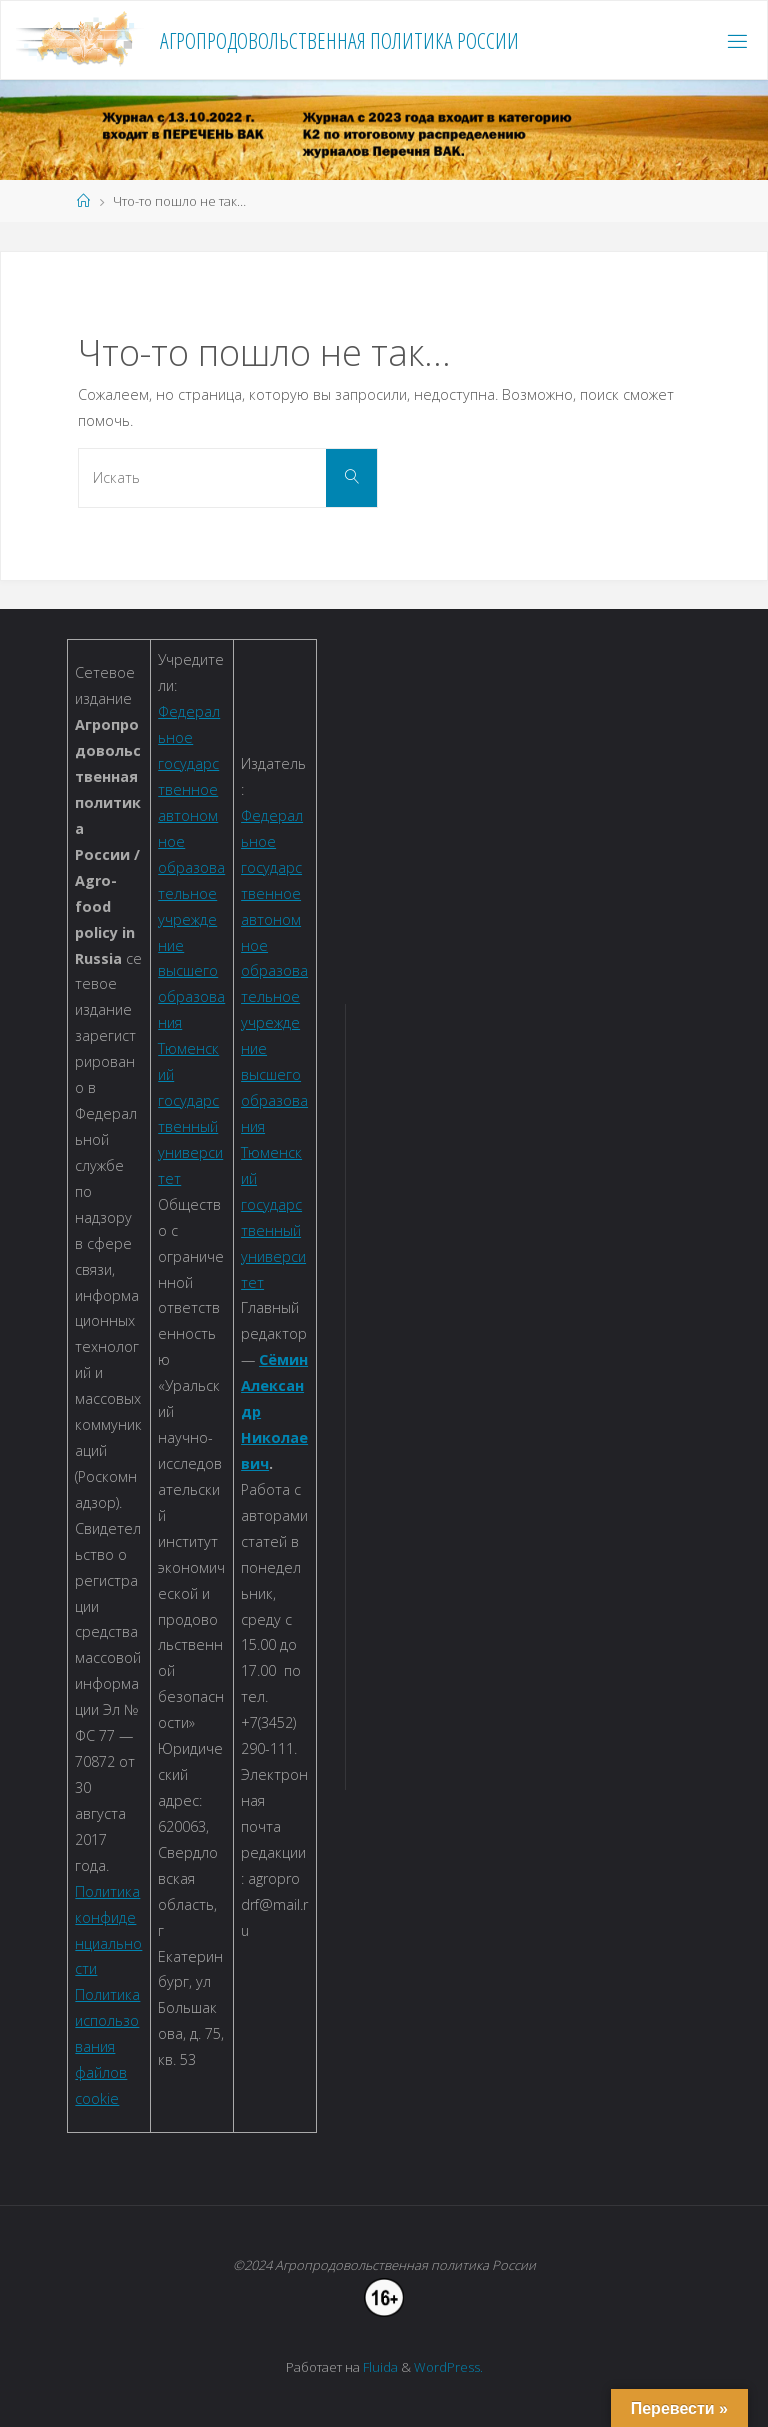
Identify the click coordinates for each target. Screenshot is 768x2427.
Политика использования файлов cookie (107, 2046)
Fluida (379, 2367)
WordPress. (448, 2367)
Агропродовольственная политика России (339, 40)
